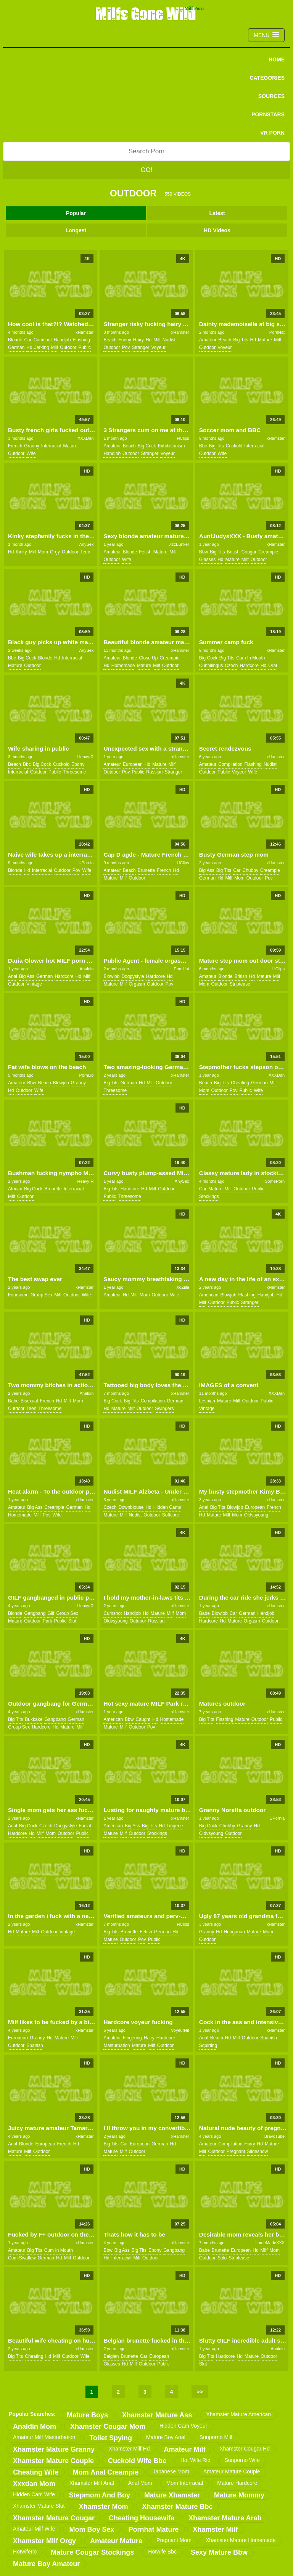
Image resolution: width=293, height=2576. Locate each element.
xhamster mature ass (157, 2415)
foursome (18, 1295)
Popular (76, 213)
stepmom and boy (99, 2495)
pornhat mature (154, 2529)
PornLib (86, 1075)
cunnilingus (211, 665)
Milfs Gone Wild (146, 13)
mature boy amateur (46, 2564)
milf (54, 347)
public (84, 347)
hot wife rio (195, 2460)
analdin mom (34, 2426)
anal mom (140, 2483)
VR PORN (272, 133)
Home (277, 59)
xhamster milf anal (91, 2483)
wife (30, 453)
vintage (34, 984)
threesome (74, 772)
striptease (240, 984)
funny (124, 340)
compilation (230, 764)
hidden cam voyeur (183, 2426)
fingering (132, 2038)
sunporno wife (242, 2460)
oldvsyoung (256, 1515)
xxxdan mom (34, 2484)
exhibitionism (171, 446)
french (15, 446)
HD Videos (217, 230)
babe (13, 1401)
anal (12, 976)
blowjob (111, 976)
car (27, 340)
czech (231, 665)
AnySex (86, 544)
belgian (111, 2356)
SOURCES (271, 96)
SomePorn (275, 1181)
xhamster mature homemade (241, 2540)
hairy (138, 340)
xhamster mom (103, 2506)
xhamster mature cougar (54, 2518)
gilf (50, 1613)
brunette (146, 870)
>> (199, 2392)
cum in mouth (250, 658)
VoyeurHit (180, 2030)
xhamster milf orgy (44, 2541)
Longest (76, 230)
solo (222, 2258)
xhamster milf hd (129, 2449)
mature (265, 340)
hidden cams (167, 1507)
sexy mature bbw (219, 2552)
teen (85, 552)
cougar (248, 552)
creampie (268, 552)
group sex (41, 1295)
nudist (169, 340)
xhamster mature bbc (177, 2506)
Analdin (87, 968)
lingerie (175, 1825)
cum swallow (22, 2258)
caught (142, 1719)
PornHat (277, 332)
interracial (51, 446)
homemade (123, 665)
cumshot (43, 340)
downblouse (130, 1507)
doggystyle (132, 976)
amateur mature (116, 2541)
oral (272, 665)
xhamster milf (215, 2529)
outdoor (68, 347)
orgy (55, 552)
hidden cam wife (34, 2494)
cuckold (234, 446)
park (47, 1621)
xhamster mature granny (54, 2449)
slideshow (257, 2151)
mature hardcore (237, 2483)
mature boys (87, 2415)
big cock (147, 446)
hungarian (234, 1931)
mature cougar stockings (92, 2552)
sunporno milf (216, 2437)
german (16, 347)
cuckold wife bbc (137, 2461)
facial (85, 1825)
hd (29, 347)
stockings (209, 1196)
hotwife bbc (162, 2552)
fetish (145, 552)
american (209, 1295)
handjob (62, 340)
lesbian (207, 1401)
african (15, 1189)
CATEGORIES (267, 78)
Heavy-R (85, 756)
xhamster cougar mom (107, 2426)
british (233, 552)
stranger (140, 347)
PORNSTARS (268, 114)
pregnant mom (174, 2540)
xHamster (84, 332)
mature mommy (239, 2495)
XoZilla (182, 1287)
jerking (41, 347)
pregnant (236, 2151)
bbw (203, 552)
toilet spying (110, 2438)
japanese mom (171, 2471)
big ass (206, 870)
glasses (207, 559)
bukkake (33, 1719)
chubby (250, 870)
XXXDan (85, 438)
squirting (208, 2045)
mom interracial (184, 2483)
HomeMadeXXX (269, 2242)
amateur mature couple (231, 2471)
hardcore (249, 665)
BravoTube (274, 2136)
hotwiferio (25, 2552)
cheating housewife (141, 2518)
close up (148, 658)
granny (31, 446)
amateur (207, 340)
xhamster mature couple (53, 2461)
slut (72, 1621)
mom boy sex (91, 2529)
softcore (170, 1515)
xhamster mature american (238, 2414)
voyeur (158, 347)
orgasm (137, 984)
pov (126, 347)
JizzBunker (179, 544)
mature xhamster (172, 2495)
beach (109, 340)
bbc (203, 446)
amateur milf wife (34, 2529)
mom (43, 552)
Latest (217, 213)
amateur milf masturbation (44, 2437)
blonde (15, 340)
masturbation (116, 2045)
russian (154, 772)
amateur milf (184, 2449)
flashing (81, 340)
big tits (240, 340)
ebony (77, 764)
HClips (183, 438)
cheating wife (36, 2472)
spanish (34, 2045)
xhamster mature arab (224, 2518)
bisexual (29, 1401)
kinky (21, 552)
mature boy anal (165, 2437)
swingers (164, 1408)
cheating (240, 1082)
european (133, 764)
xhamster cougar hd (244, 2449)
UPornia (86, 862)
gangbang (34, 1613)
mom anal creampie (105, 2472)
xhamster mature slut (38, 2506)
